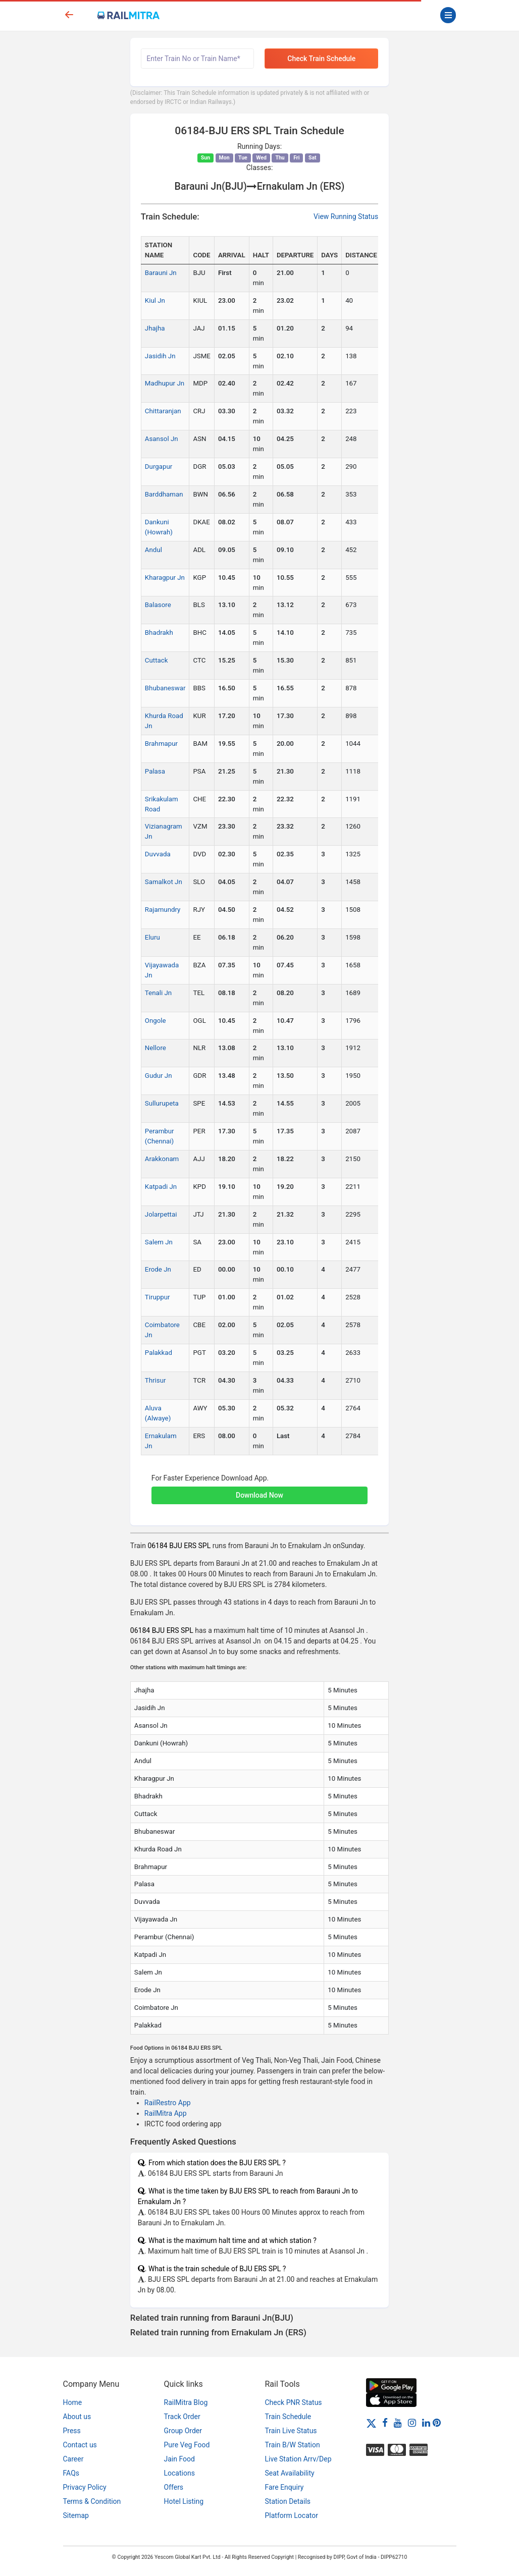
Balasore (158, 605)
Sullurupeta (162, 1103)
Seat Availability (290, 2473)
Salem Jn (159, 1242)
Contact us (80, 2445)
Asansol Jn (161, 439)
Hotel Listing (184, 2501)
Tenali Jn (158, 993)
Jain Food (179, 2459)
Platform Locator (291, 2515)
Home (72, 2402)
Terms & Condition (92, 2501)
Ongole (155, 1020)
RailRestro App (167, 2103)
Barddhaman (164, 494)
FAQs (71, 2473)
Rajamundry (163, 909)
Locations (179, 2473)
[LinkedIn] (426, 2423)
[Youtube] (398, 2423)
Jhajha (155, 328)
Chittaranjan (163, 411)
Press (72, 2431)
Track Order (182, 2417)
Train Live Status (291, 2431)
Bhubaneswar (165, 688)
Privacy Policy (85, 2487)
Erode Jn (158, 1269)
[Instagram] (412, 2423)
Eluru (152, 937)
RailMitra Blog (186, 2402)
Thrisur (155, 1380)
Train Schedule (288, 2417)
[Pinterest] (437, 2423)
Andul (153, 550)
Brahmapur (161, 743)
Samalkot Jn (163, 882)
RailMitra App (165, 2113)
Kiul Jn (155, 300)
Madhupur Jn (164, 383)
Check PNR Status (293, 2402)
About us (77, 2417)
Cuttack (156, 660)
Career (73, 2459)
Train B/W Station (292, 2445)
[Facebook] (385, 2423)
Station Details (288, 2501)
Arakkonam (162, 1159)
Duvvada (158, 854)
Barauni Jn (161, 273)
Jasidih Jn (160, 356)
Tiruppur (157, 1297)
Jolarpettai (161, 1214)
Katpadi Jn (161, 1186)
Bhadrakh (159, 632)
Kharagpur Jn (165, 577)
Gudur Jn (158, 1075)
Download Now (259, 1495)
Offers (174, 2487)
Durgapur (158, 466)
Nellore (155, 1048)
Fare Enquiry (284, 2487)
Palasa (155, 771)
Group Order (183, 2431)
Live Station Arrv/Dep (298, 2459)
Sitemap (76, 2515)
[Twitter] (371, 2423)
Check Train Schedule (321, 58)
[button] (259, 1490)
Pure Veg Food (187, 2445)
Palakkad (158, 1352)
